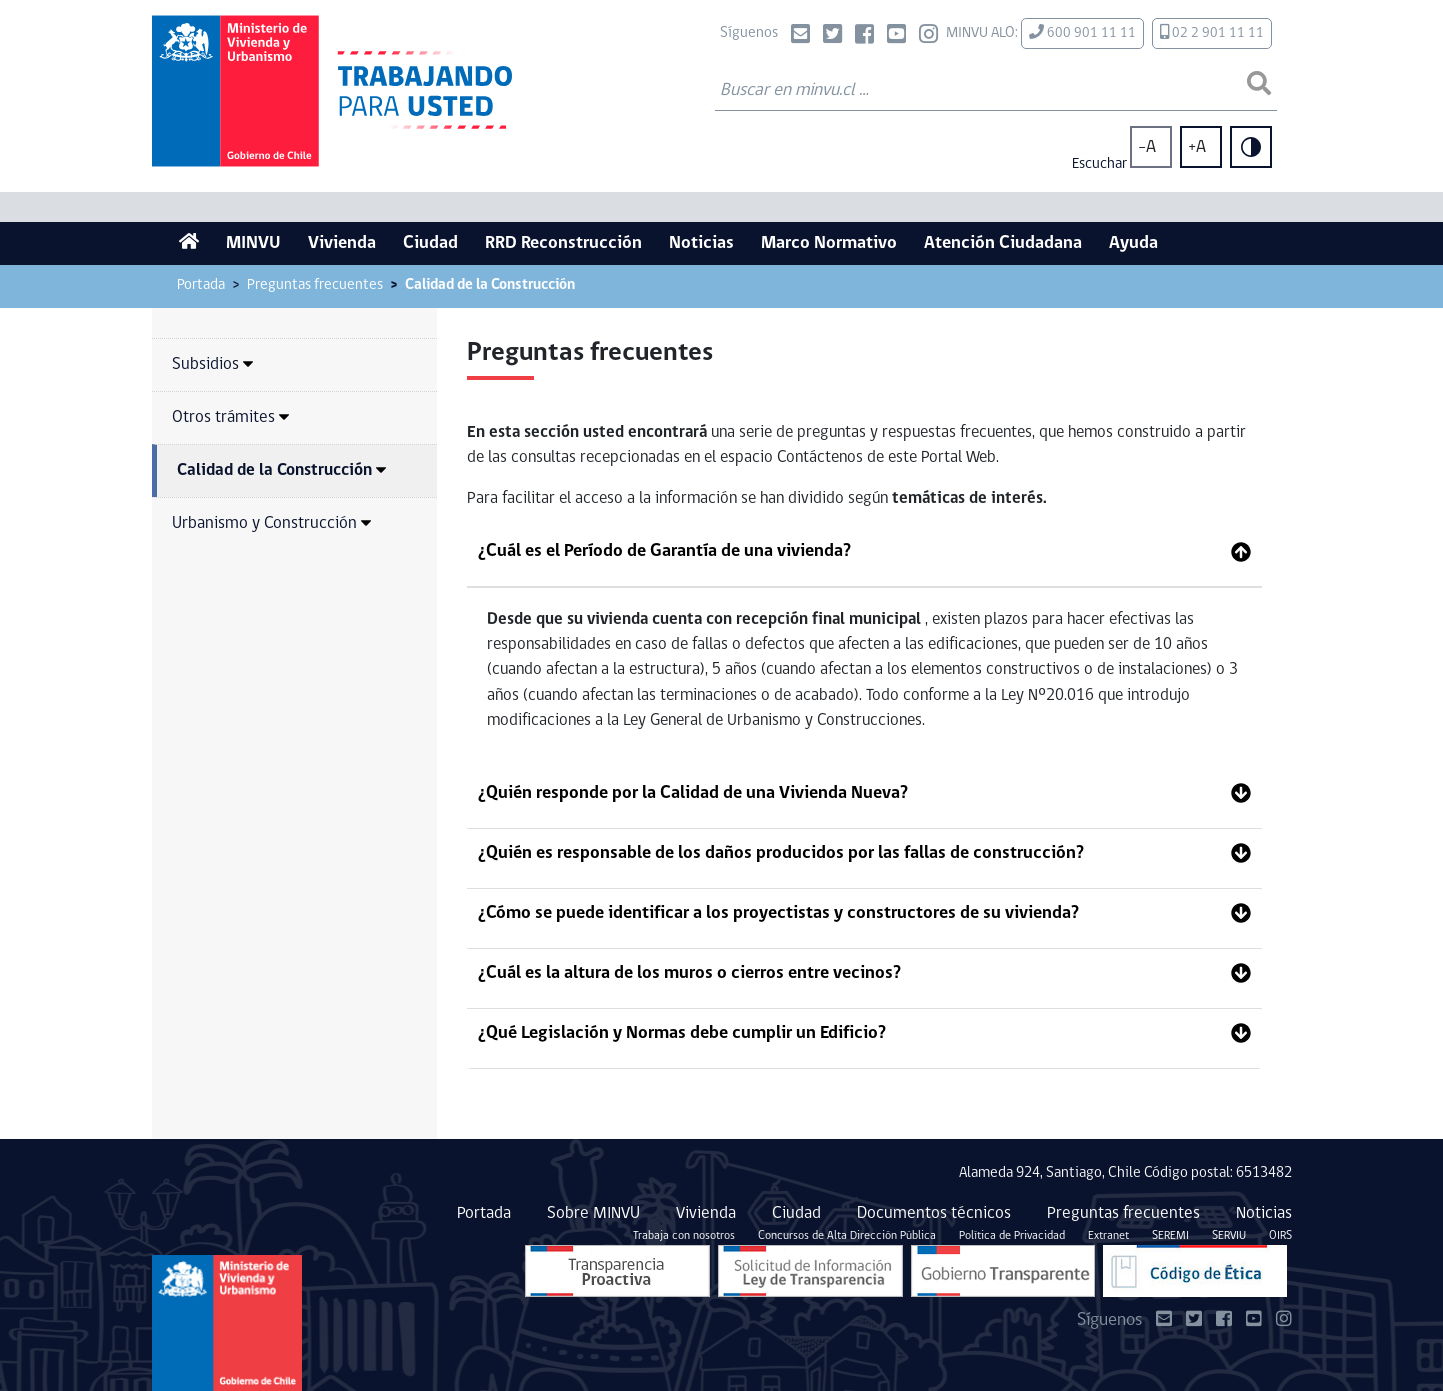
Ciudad (430, 243)
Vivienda (342, 243)
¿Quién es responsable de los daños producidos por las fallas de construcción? (781, 853)
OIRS (1280, 1236)
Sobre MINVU (593, 1213)
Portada (201, 285)
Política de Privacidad (1012, 1236)
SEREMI (1170, 1236)
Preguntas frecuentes (315, 285)
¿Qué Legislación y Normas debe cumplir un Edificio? (682, 1033)
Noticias (701, 243)
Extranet (1108, 1236)
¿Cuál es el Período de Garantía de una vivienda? (664, 551)
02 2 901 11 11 (1212, 32)
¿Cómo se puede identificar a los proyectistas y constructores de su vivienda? (778, 913)
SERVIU (1229, 1236)
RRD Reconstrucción (563, 243)
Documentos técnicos (934, 1213)
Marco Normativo (829, 243)
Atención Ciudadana (1003, 243)
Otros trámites (230, 417)
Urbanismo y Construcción (271, 523)
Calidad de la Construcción (281, 470)
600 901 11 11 (1082, 32)
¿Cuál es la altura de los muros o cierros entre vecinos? (689, 973)
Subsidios (212, 364)
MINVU (253, 243)
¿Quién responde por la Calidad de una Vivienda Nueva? (693, 793)
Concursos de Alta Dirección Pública (847, 1236)
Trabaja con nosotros (684, 1236)
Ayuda (1133, 243)
